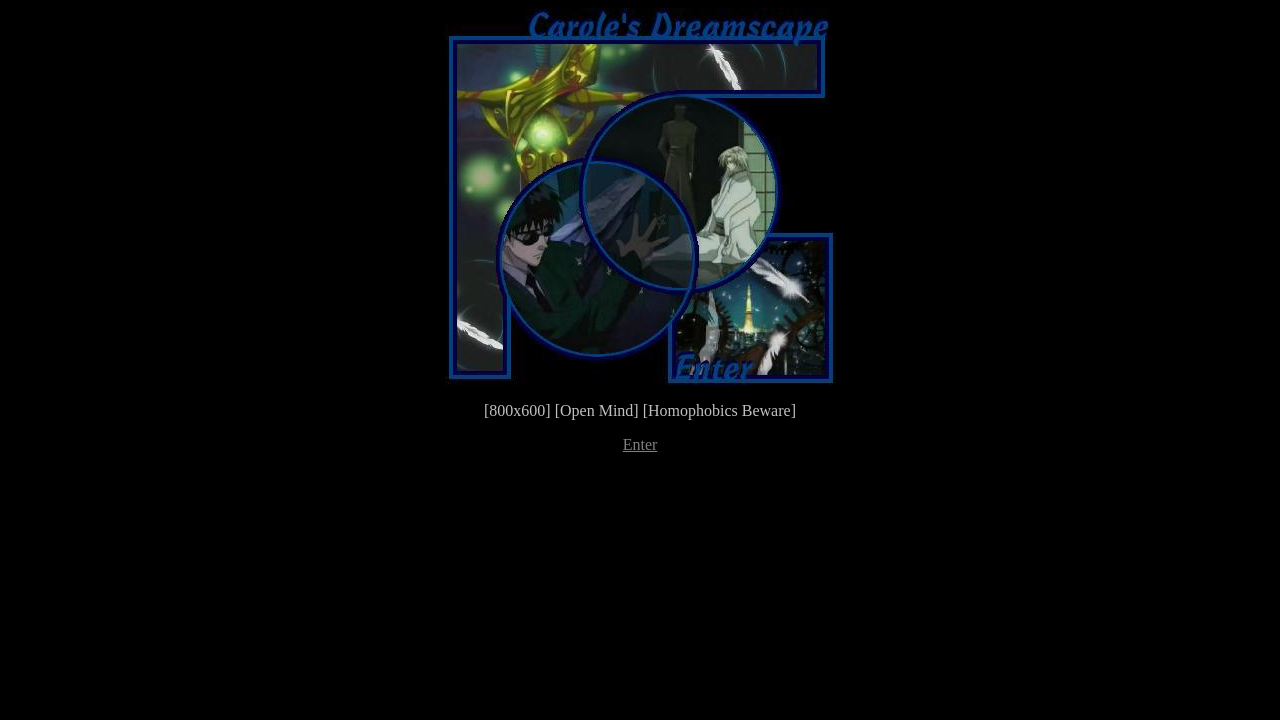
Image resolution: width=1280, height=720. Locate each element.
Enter (640, 444)
